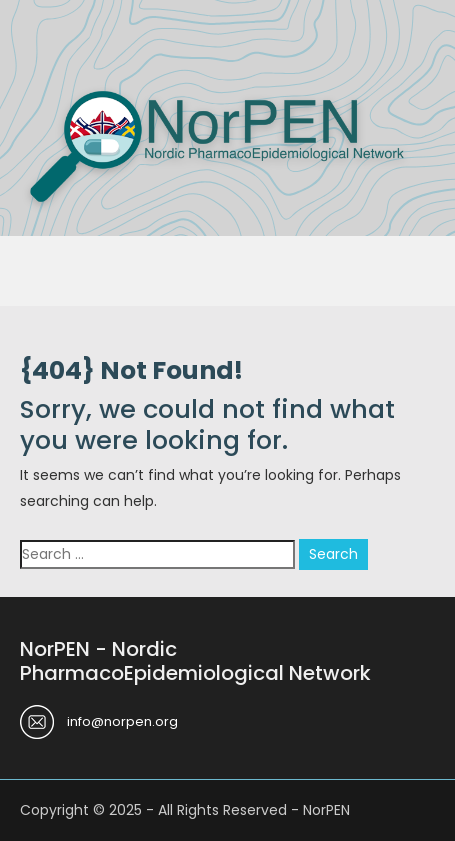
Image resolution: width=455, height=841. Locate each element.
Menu (41, 44)
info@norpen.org (122, 721)
